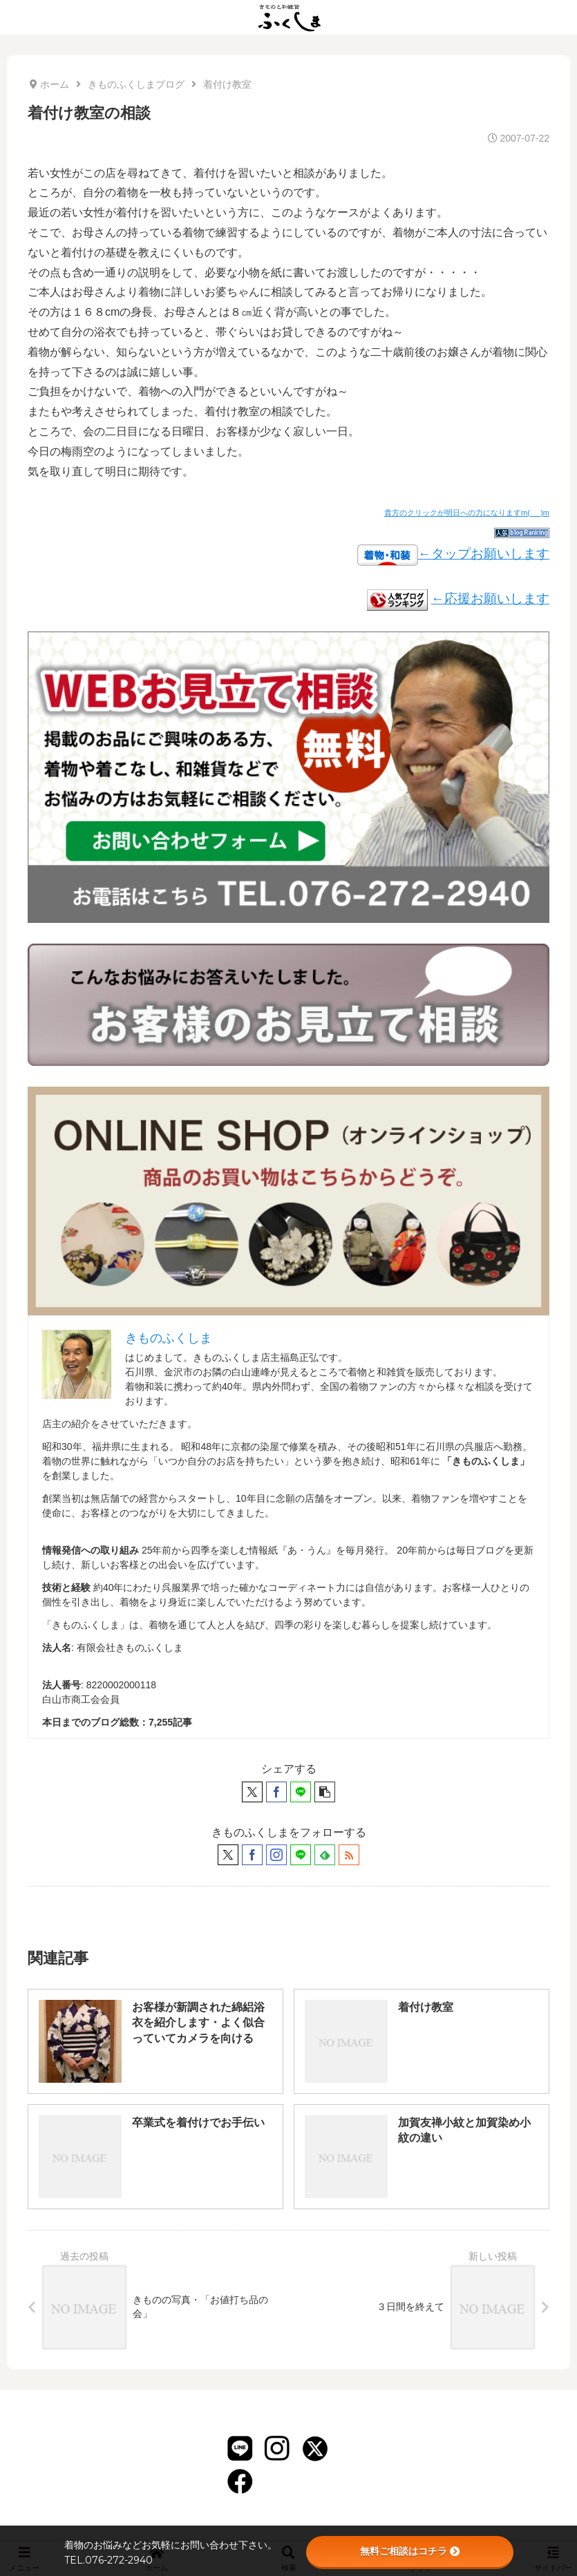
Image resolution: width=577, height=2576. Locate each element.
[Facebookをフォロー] (252, 1854)
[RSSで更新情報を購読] (349, 1854)
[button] (324, 1792)
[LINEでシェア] (300, 1792)
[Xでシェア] (252, 1792)
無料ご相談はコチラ (410, 2551)
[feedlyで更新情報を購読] (324, 1854)
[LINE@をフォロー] (300, 1854)
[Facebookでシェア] (276, 1792)
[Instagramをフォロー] (276, 1854)
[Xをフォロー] (228, 1854)
